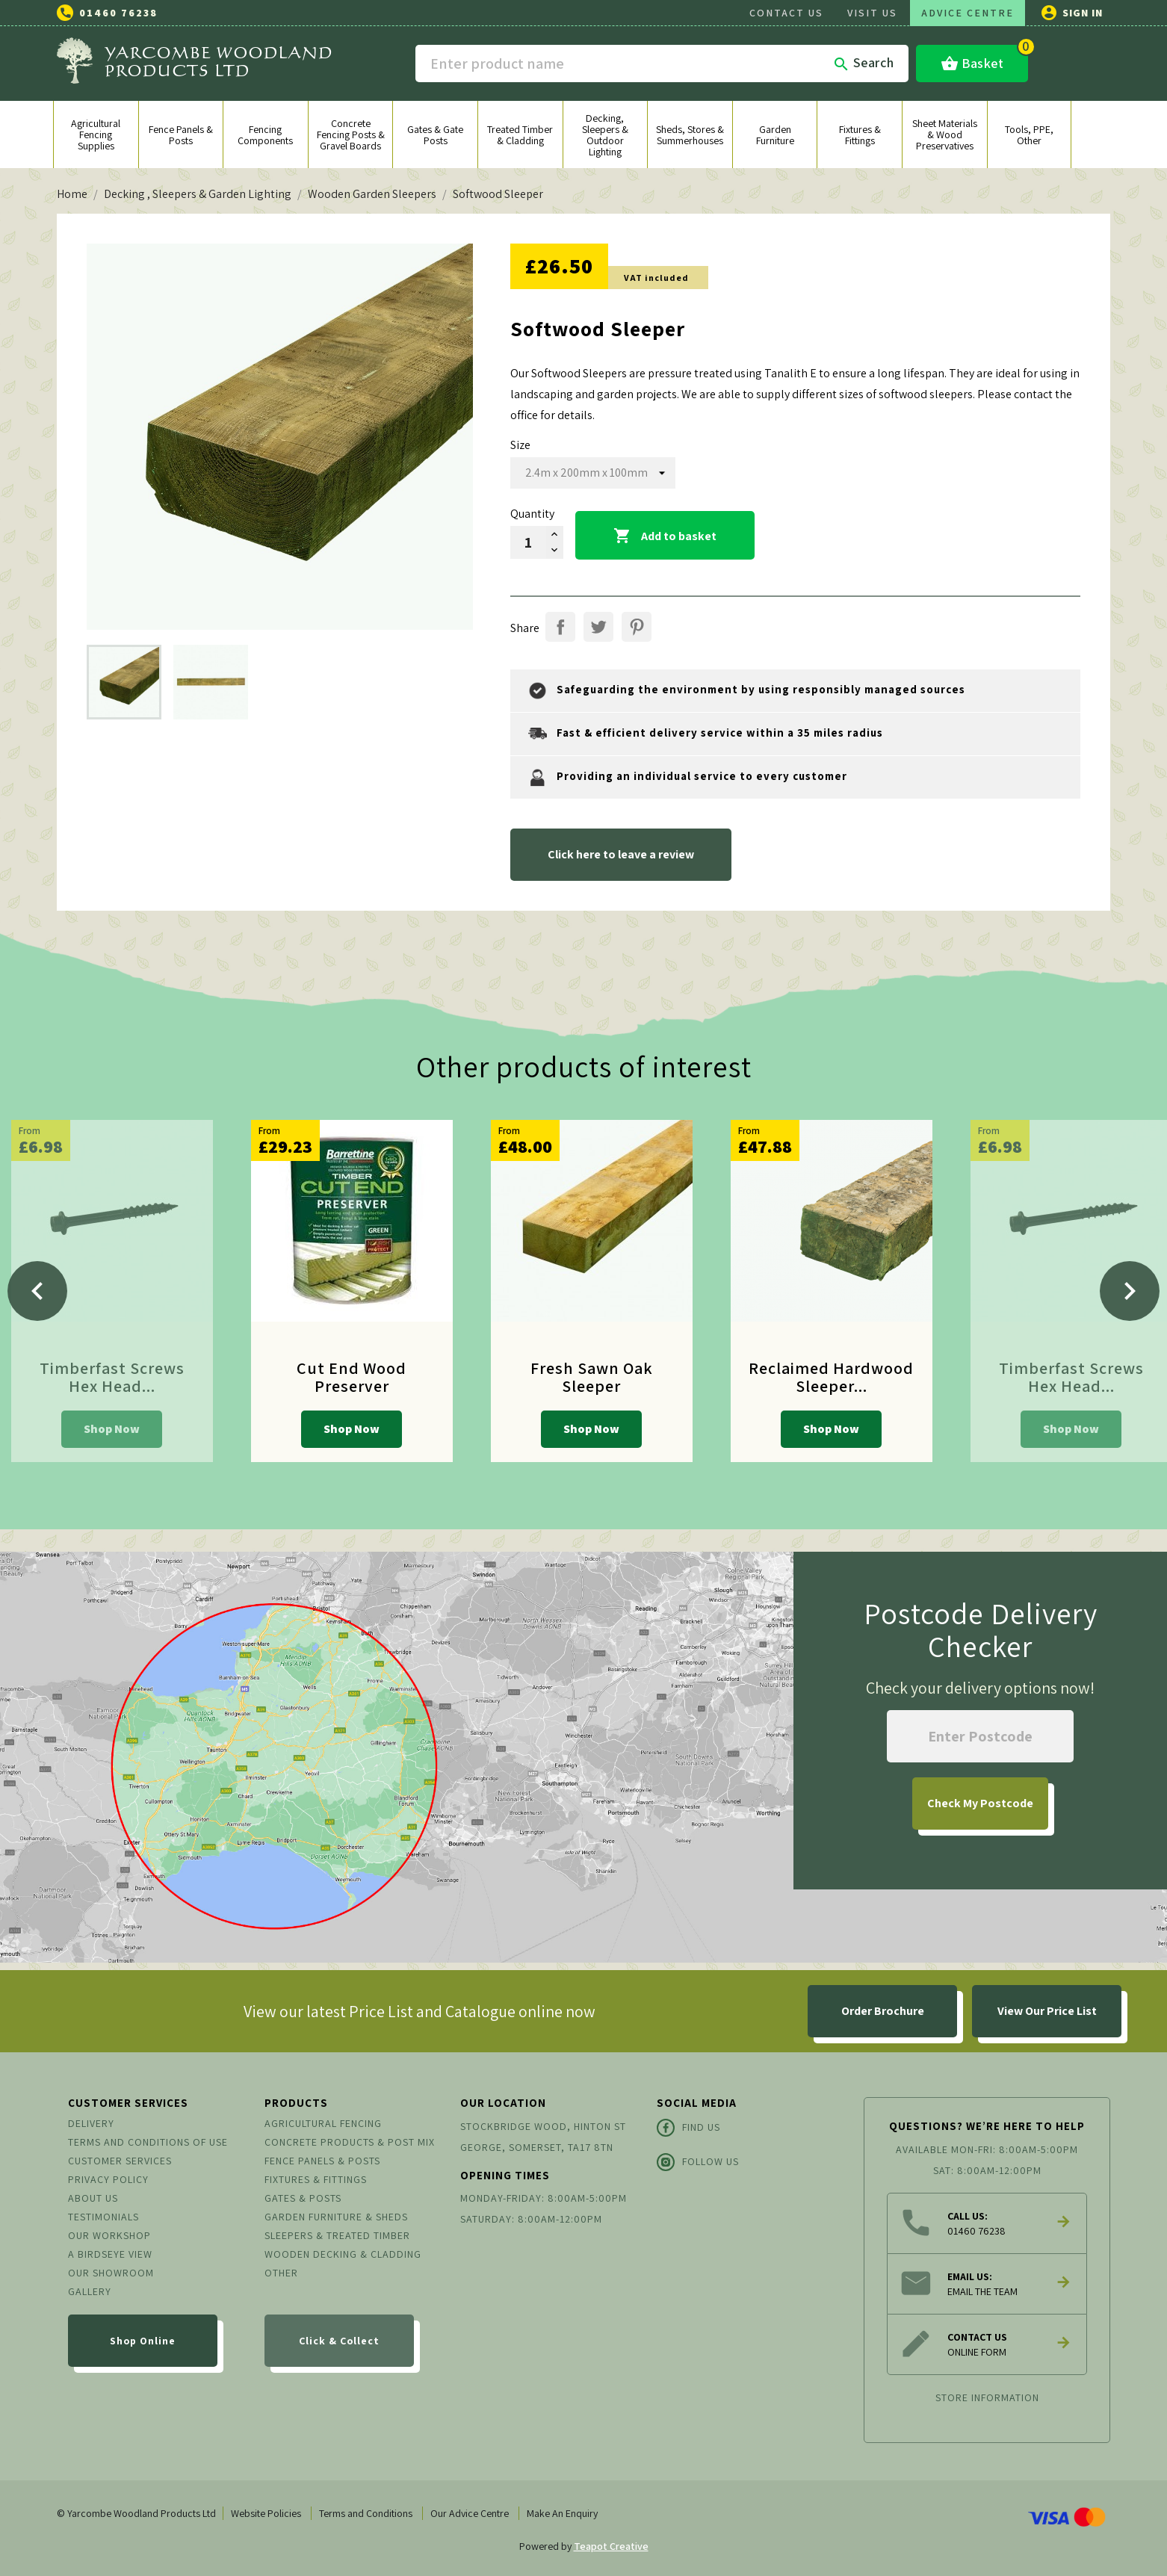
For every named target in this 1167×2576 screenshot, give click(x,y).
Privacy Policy (108, 2179)
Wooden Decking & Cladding (342, 2254)
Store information (987, 2397)
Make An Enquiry (562, 2513)
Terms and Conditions (365, 2513)
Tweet (598, 627)
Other (281, 2272)
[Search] (661, 63)
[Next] (1130, 1291)
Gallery (89, 2291)
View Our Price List (1047, 2011)
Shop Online (143, 2340)
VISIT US (872, 12)
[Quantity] (528, 542)
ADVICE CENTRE (967, 12)
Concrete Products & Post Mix (349, 2142)
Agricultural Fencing (323, 2123)
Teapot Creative (611, 2546)
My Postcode (980, 1803)
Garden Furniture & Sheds (336, 2216)
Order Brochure (882, 2011)
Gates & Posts (302, 2198)
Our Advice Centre (469, 2513)
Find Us (688, 2128)
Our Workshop (109, 2235)
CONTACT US (786, 12)
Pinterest (636, 627)
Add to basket (664, 536)
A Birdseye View (110, 2254)
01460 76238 (118, 12)
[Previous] (37, 1291)
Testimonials (103, 2216)
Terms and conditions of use (148, 2142)
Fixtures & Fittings (315, 2179)
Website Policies (266, 2513)
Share (560, 627)
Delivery (91, 2123)
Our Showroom (111, 2272)
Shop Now (112, 1429)
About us (93, 2198)
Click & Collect (339, 2340)
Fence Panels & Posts (322, 2160)
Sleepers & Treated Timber (337, 2235)
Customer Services (120, 2160)
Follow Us (698, 2162)
